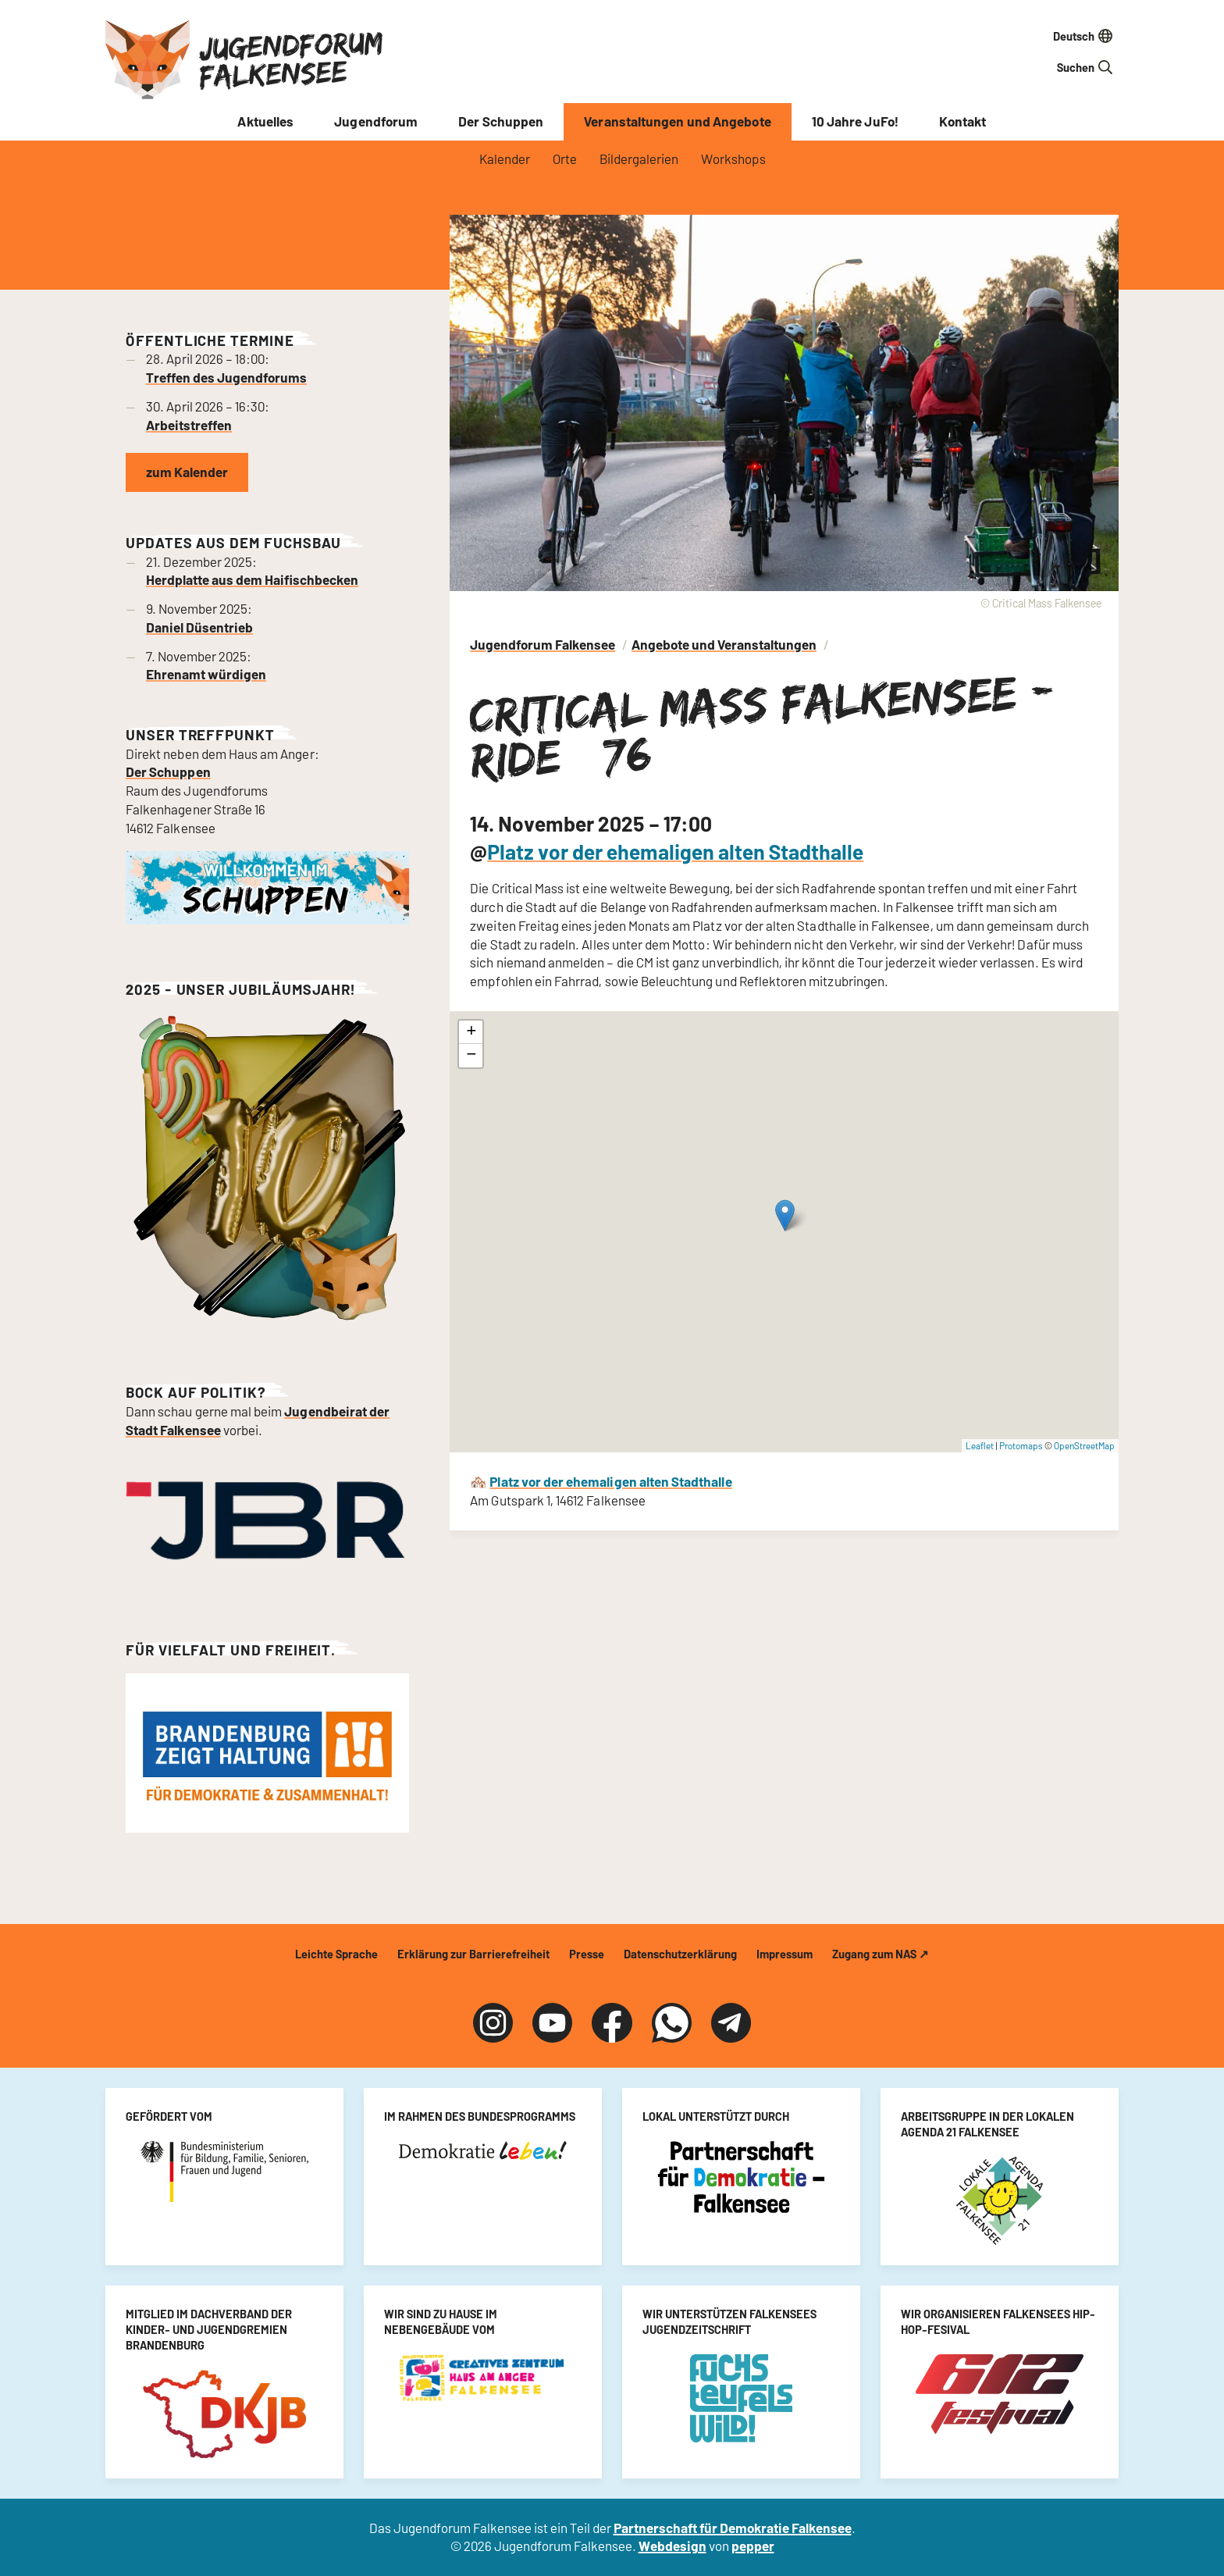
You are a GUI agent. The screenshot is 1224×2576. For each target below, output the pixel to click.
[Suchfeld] (1037, 67)
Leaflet (980, 1445)
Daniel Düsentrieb (199, 627)
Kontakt (963, 121)
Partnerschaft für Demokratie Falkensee (733, 2527)
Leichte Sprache (336, 1954)
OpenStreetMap (1084, 1445)
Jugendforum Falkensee (290, 59)
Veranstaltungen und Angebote (677, 121)
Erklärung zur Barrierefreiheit (473, 1954)
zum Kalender (187, 471)
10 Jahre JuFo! (855, 121)
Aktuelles (265, 121)
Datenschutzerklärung (680, 1954)
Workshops (733, 158)
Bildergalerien (639, 158)
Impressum (784, 1954)
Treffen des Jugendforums (226, 377)
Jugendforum (376, 121)
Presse (586, 1954)
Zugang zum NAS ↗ (880, 1954)
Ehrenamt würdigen (206, 674)
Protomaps (1021, 1445)
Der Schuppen (500, 121)
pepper (752, 2545)
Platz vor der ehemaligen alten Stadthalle (675, 851)
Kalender (504, 158)
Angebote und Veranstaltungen (724, 644)
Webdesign (672, 2545)
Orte (565, 158)
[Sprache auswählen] (1037, 36)
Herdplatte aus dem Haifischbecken (252, 579)
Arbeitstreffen (189, 425)
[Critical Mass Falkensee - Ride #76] (784, 1231)
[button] (785, 1215)
